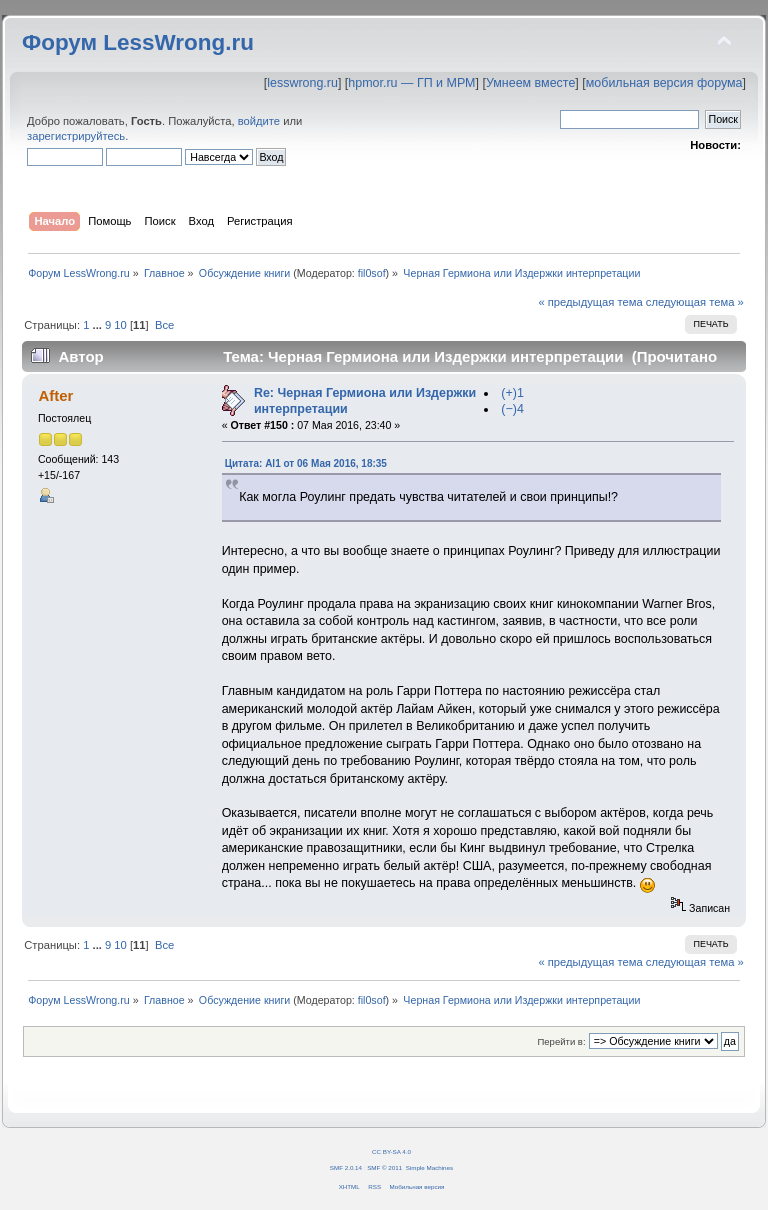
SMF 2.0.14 (346, 1167)
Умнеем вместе (530, 83)
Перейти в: (561, 1041)
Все (164, 325)
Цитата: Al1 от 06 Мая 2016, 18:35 (306, 463)
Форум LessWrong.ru (138, 42)
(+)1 (512, 393)
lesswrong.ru (302, 83)
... (99, 325)
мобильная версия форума (664, 83)
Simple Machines (429, 1167)
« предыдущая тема (590, 302)
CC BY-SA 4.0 (391, 1151)
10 (120, 325)
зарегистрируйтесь (76, 136)
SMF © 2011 (384, 1167)
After (55, 395)
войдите (259, 121)
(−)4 (512, 409)
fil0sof (372, 273)
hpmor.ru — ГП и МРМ (411, 83)
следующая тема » (695, 302)
